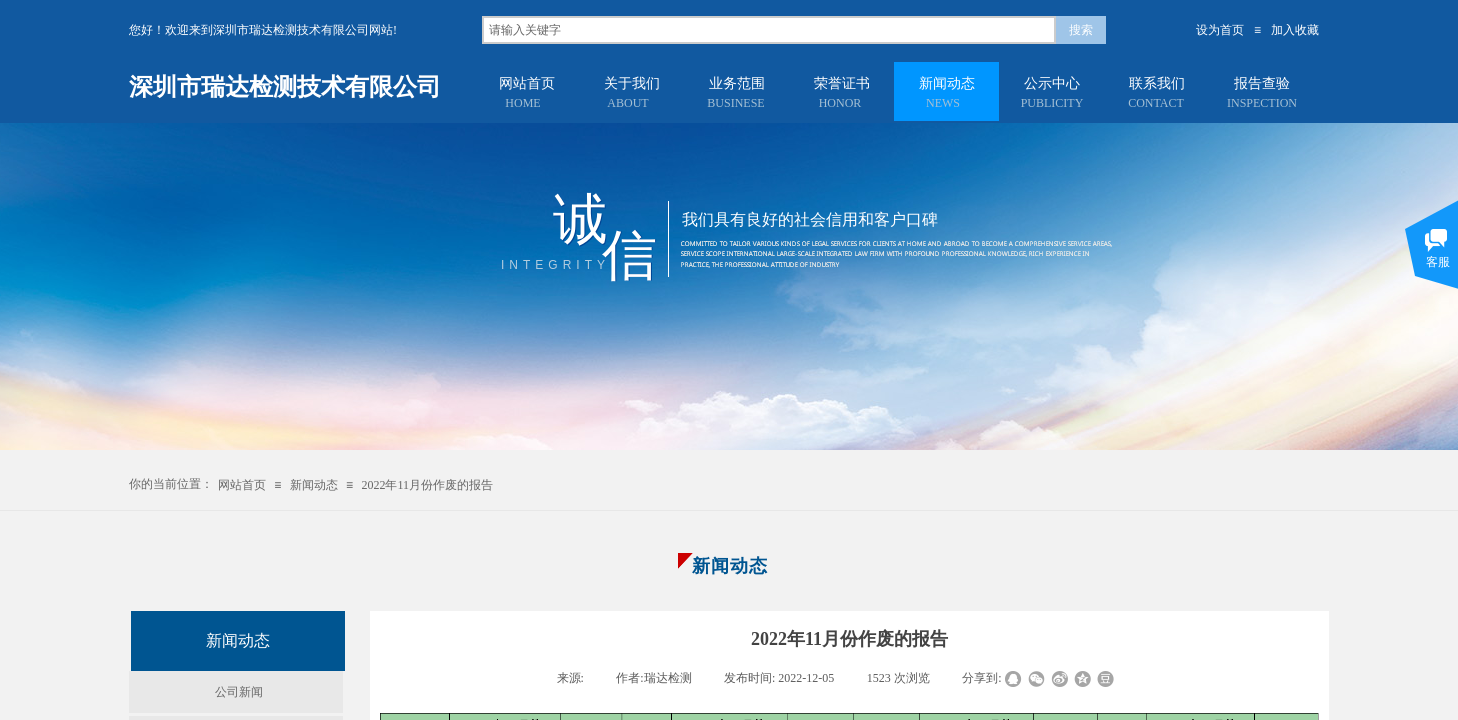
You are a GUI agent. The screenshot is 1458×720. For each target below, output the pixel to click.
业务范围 (737, 83)
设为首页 (1220, 30)
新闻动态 (947, 83)
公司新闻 (239, 692)
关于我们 (632, 83)
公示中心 (1052, 83)
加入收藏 (1295, 30)
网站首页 (527, 83)
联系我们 (1157, 83)
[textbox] (769, 30)
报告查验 (1262, 83)
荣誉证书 (842, 83)
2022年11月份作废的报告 (427, 485)
